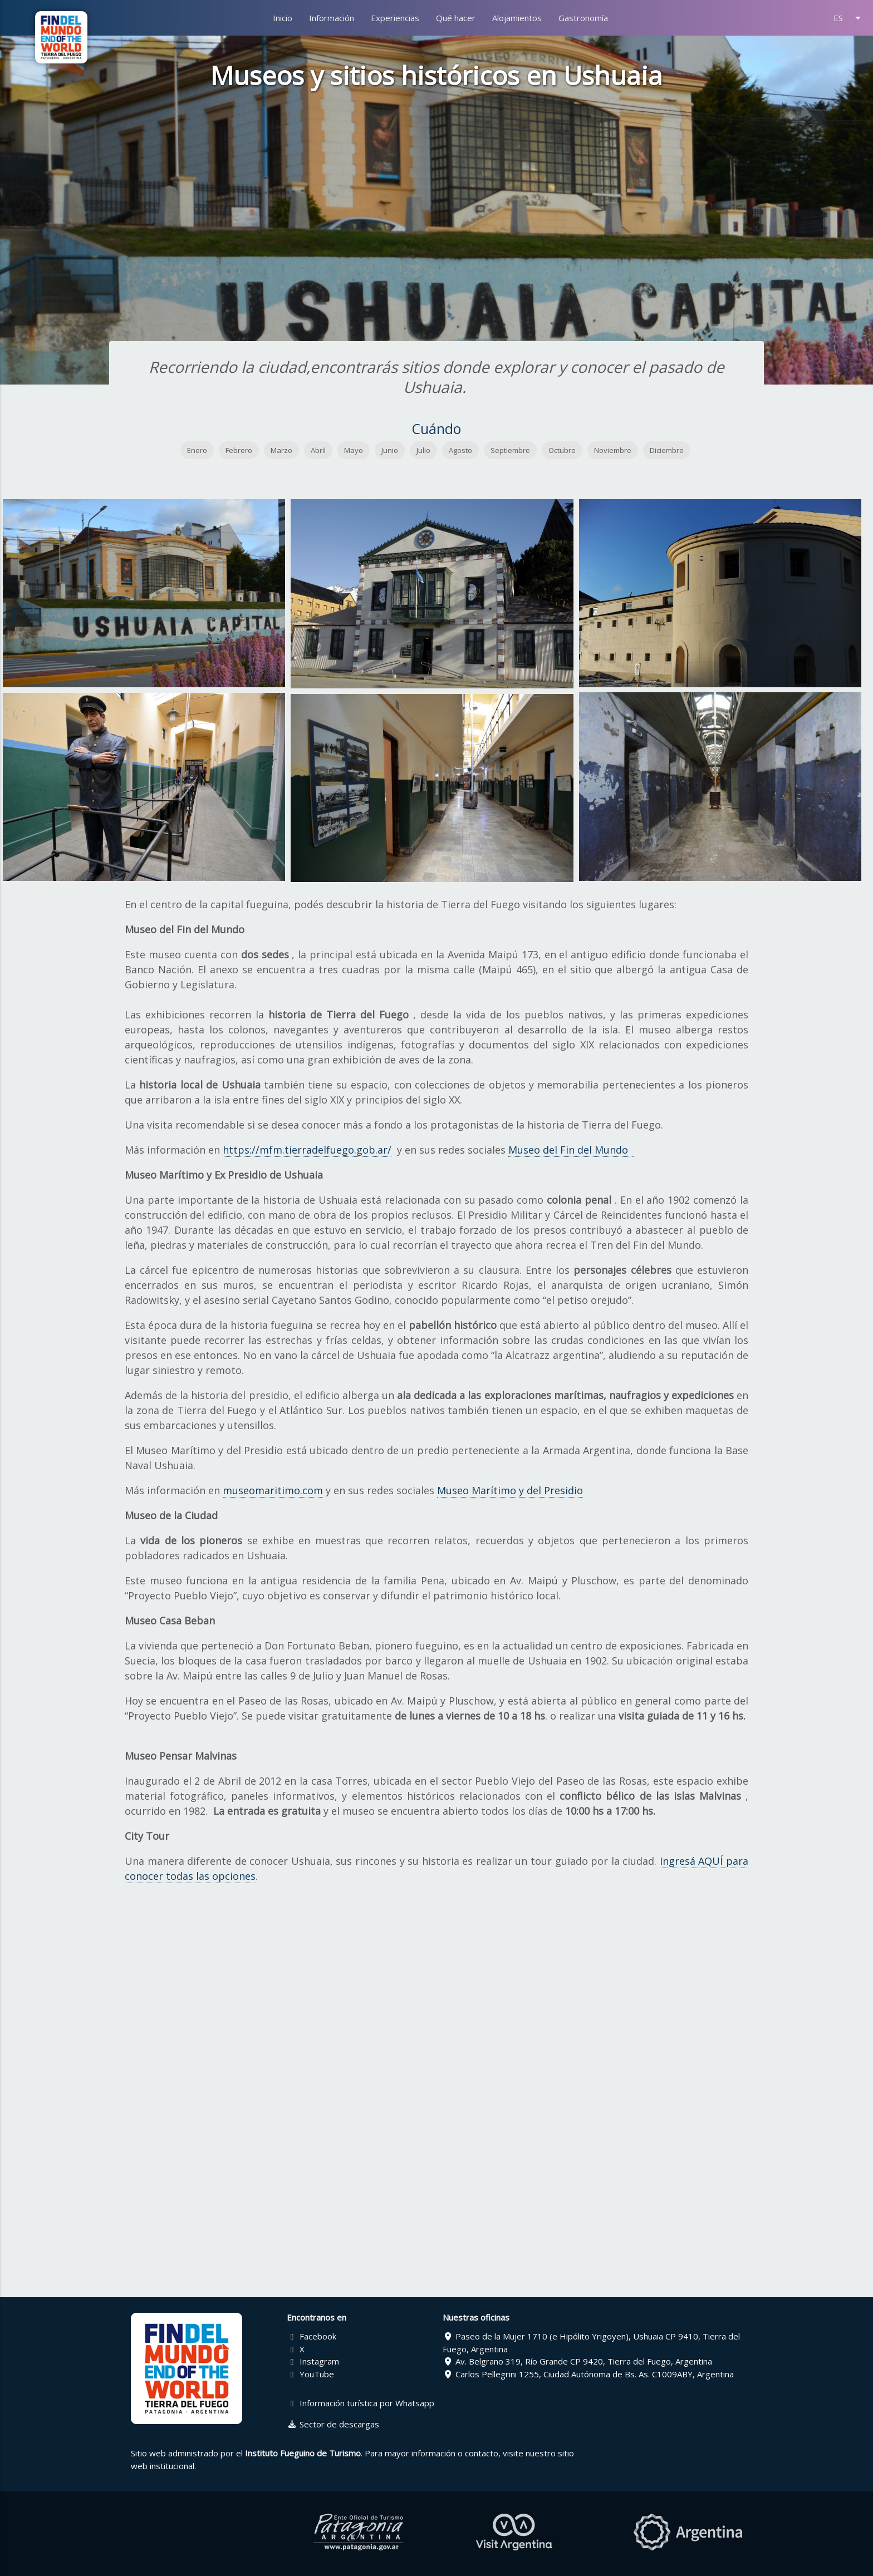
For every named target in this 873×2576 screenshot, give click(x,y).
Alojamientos (517, 17)
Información (331, 17)
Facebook (311, 2336)
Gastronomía (583, 17)
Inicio (282, 17)
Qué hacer (455, 17)
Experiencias (395, 17)
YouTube (310, 2374)
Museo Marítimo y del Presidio (510, 1490)
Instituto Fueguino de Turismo (303, 2453)
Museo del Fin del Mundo (571, 1149)
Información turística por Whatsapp (360, 2402)
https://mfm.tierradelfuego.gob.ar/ (307, 1149)
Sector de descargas (333, 2424)
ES (849, 18)
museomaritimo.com (273, 1490)
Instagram (313, 2361)
